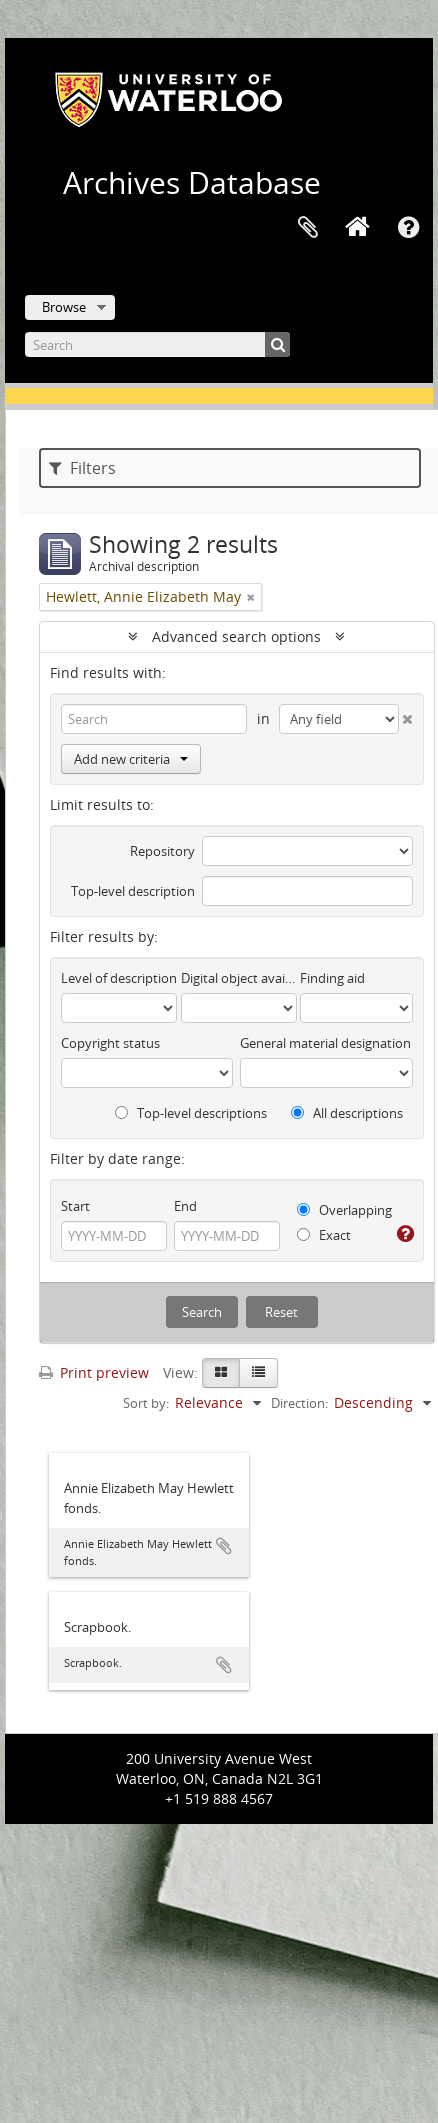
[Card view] (221, 1373)
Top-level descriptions (191, 1113)
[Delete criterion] (406, 715)
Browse (64, 307)
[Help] (404, 1234)
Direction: (299, 1403)
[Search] (157, 344)
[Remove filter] (251, 597)
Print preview (94, 1372)
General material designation (325, 1043)
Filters (82, 468)
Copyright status (110, 1043)
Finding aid (332, 978)
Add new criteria (131, 759)
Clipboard (308, 228)
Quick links (408, 228)
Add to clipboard (224, 1546)
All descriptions (347, 1113)
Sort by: (146, 1403)
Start (75, 1206)
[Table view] (258, 1373)
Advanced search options (236, 636)
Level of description (119, 978)
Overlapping (344, 1210)
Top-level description (133, 891)
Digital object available (239, 978)
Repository (162, 851)
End (185, 1206)
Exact (324, 1235)
